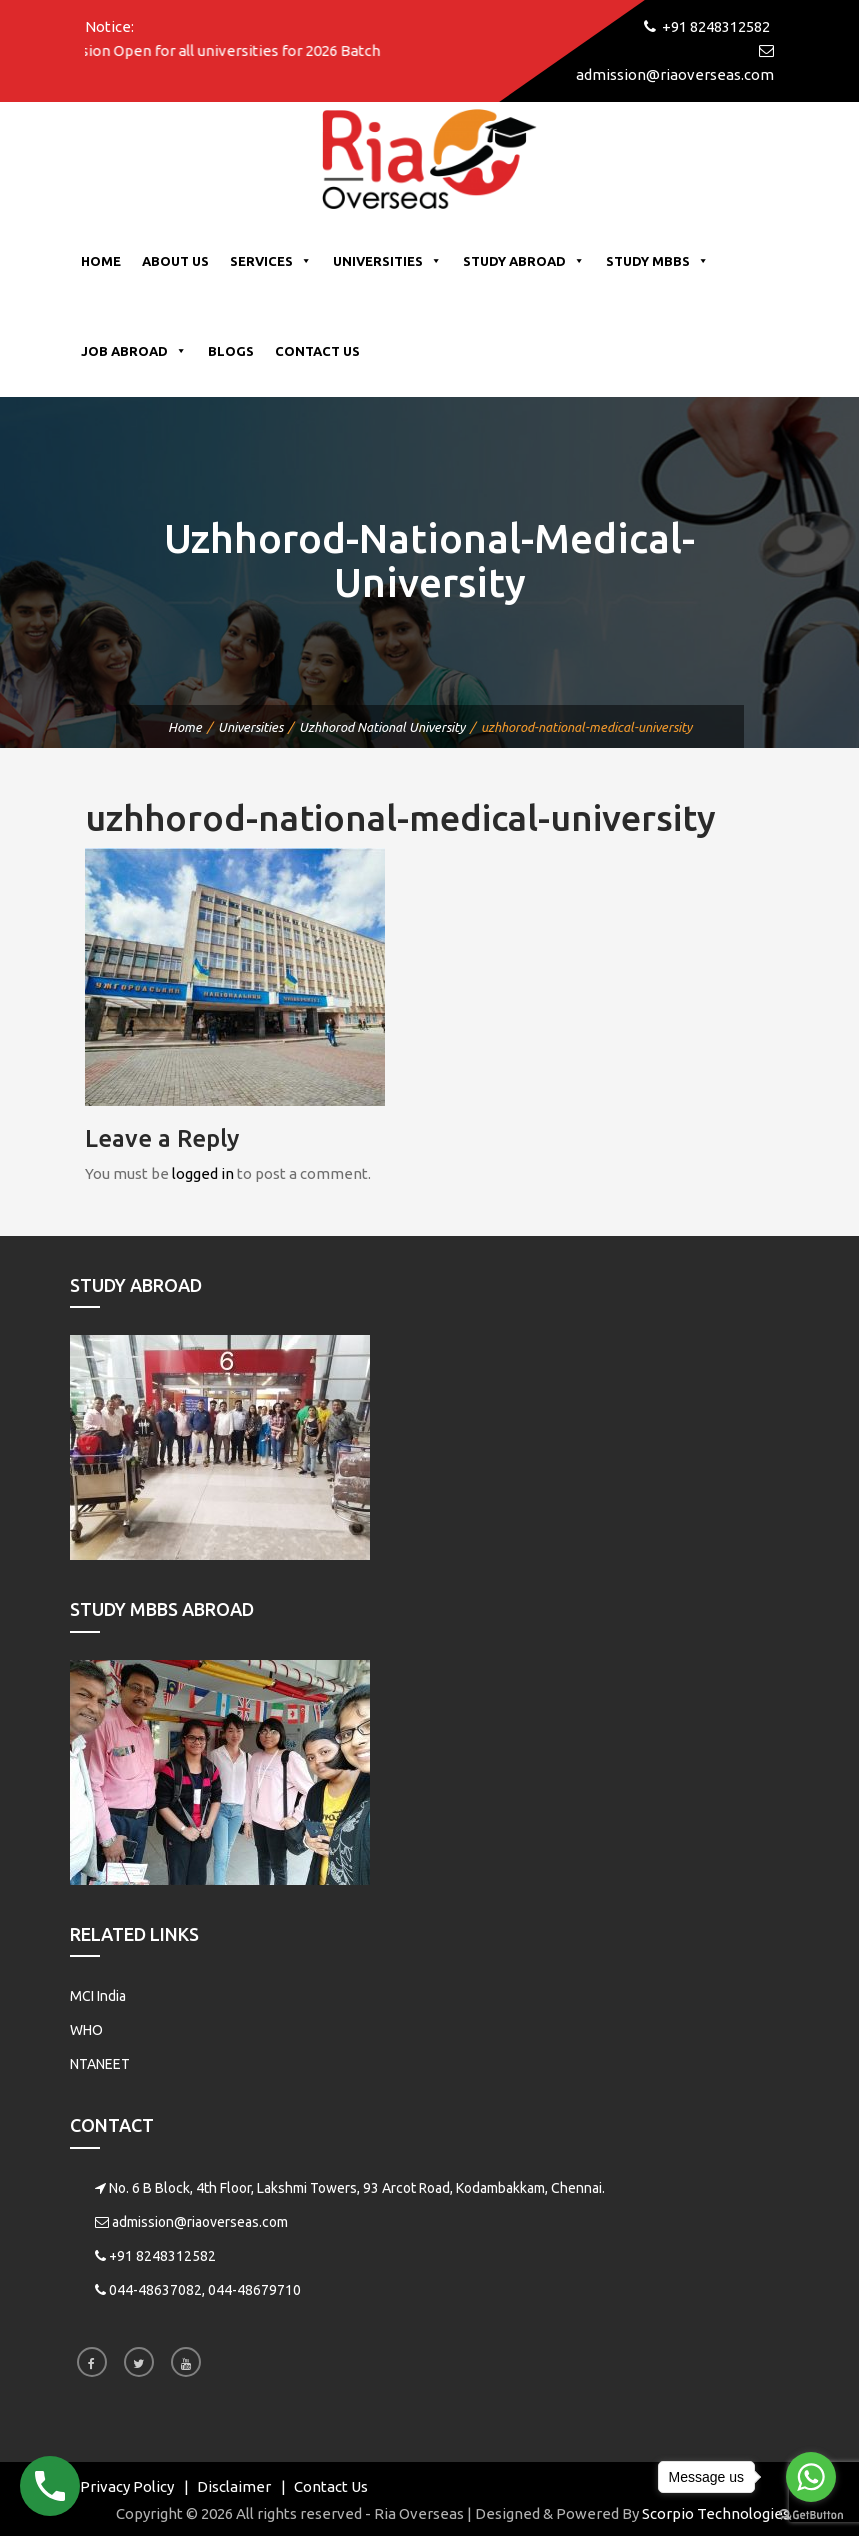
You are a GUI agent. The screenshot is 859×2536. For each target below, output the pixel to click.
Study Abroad (524, 261)
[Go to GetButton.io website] (811, 2515)
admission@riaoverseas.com (200, 2222)
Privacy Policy (127, 2486)
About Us (175, 261)
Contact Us (317, 351)
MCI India (98, 1996)
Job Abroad (134, 351)
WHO (86, 2030)
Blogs (231, 351)
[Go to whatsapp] (811, 2477)
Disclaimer (234, 2486)
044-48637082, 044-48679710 (205, 2290)
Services (271, 261)
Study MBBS (657, 261)
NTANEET (100, 2064)
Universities (387, 261)
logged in (203, 1173)
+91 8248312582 (162, 2256)
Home (101, 261)
